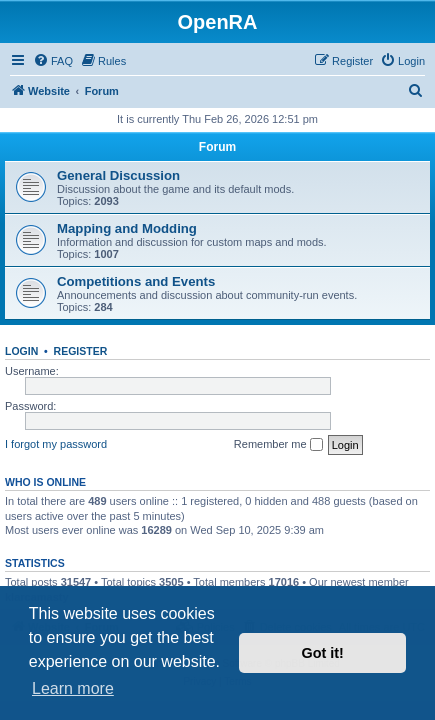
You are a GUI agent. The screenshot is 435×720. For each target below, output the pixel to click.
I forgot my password (56, 444)
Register (81, 351)
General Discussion (118, 175)
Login (21, 351)
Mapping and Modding (127, 228)
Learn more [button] (73, 688)
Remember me (278, 445)
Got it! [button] (323, 653)
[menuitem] (53, 61)
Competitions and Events (136, 281)
